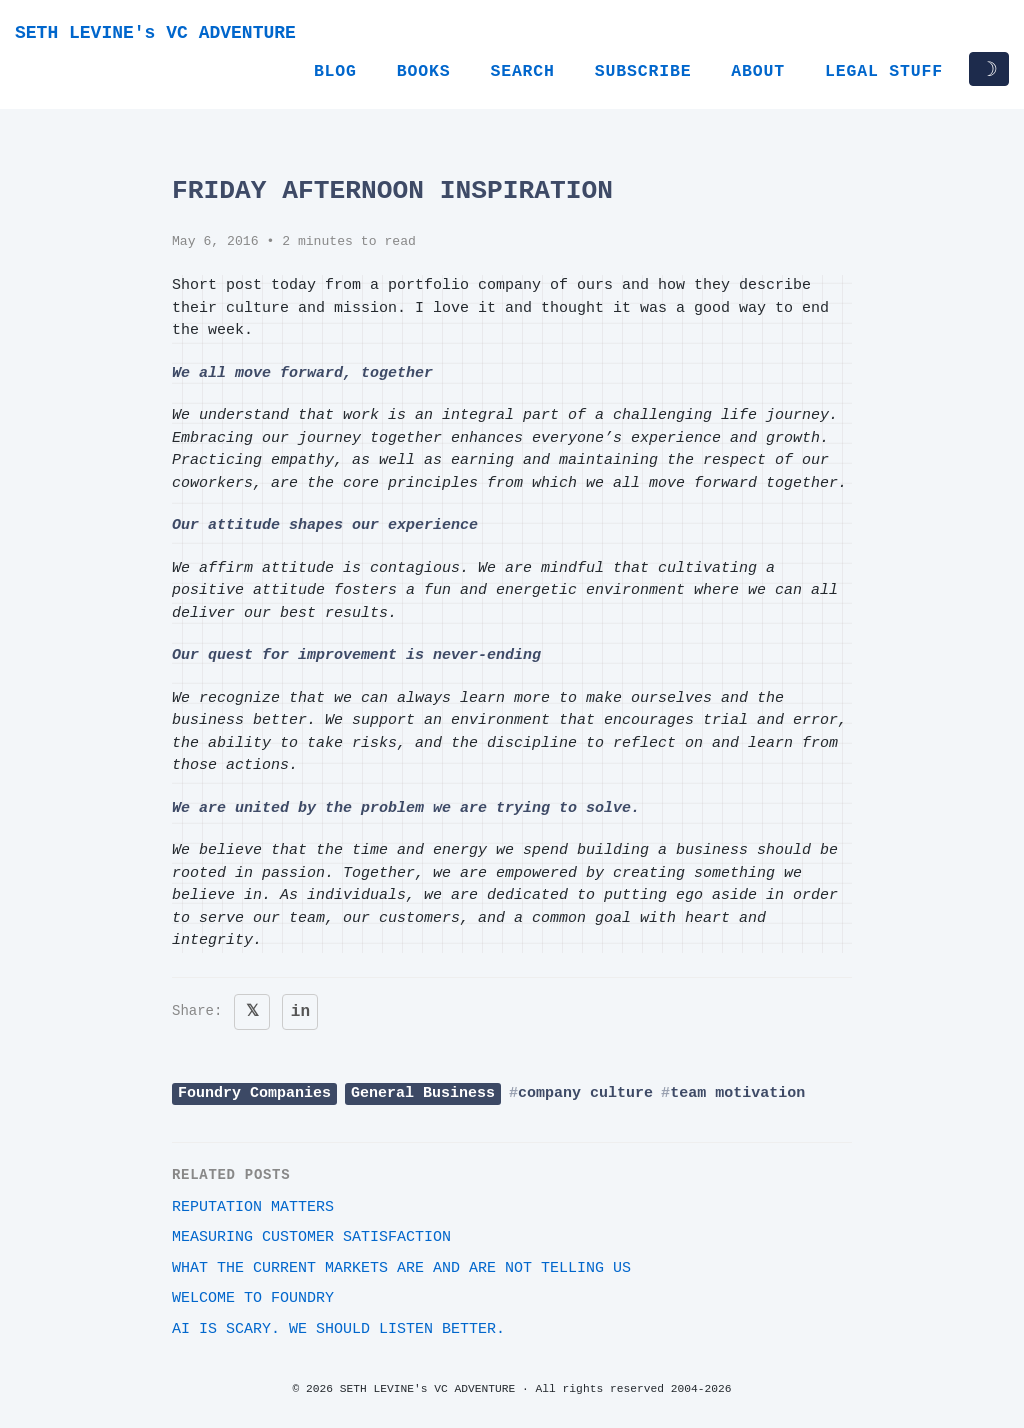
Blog (335, 71)
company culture (585, 1093)
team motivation (737, 1093)
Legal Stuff (884, 71)
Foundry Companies (254, 1093)
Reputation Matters (253, 1207)
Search (522, 71)
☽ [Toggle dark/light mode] (989, 69)
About (758, 71)
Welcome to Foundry (253, 1298)
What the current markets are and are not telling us (401, 1268)
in (300, 1012)
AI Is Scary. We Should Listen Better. (338, 1329)
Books (424, 71)
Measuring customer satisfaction (311, 1237)
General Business (423, 1093)
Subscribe (643, 71)
